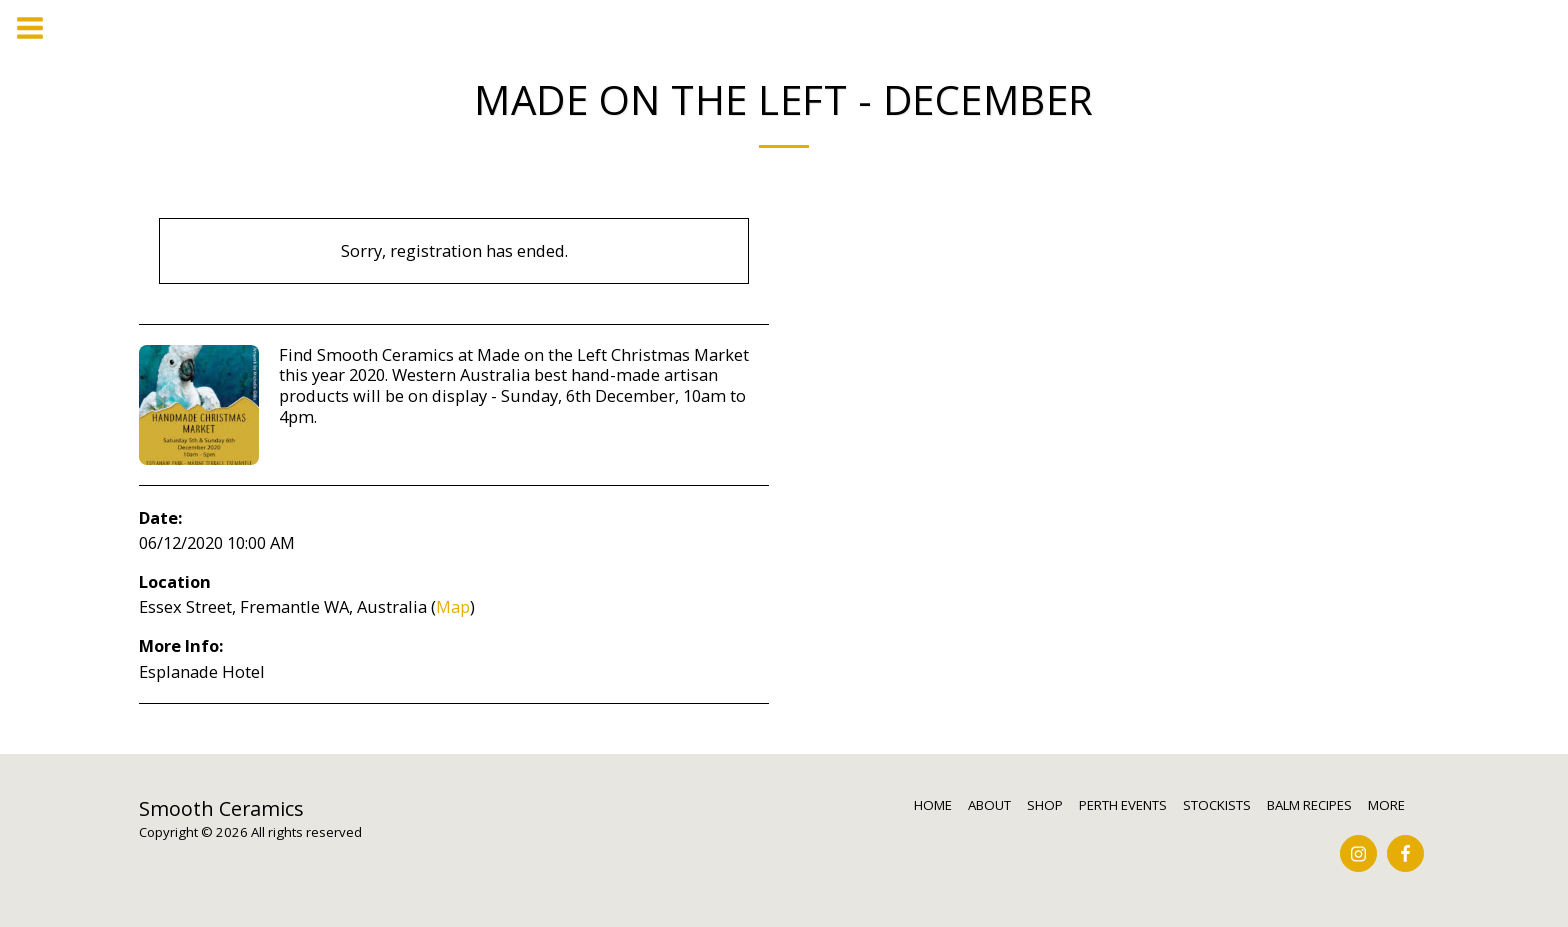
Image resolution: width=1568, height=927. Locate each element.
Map (453, 606)
